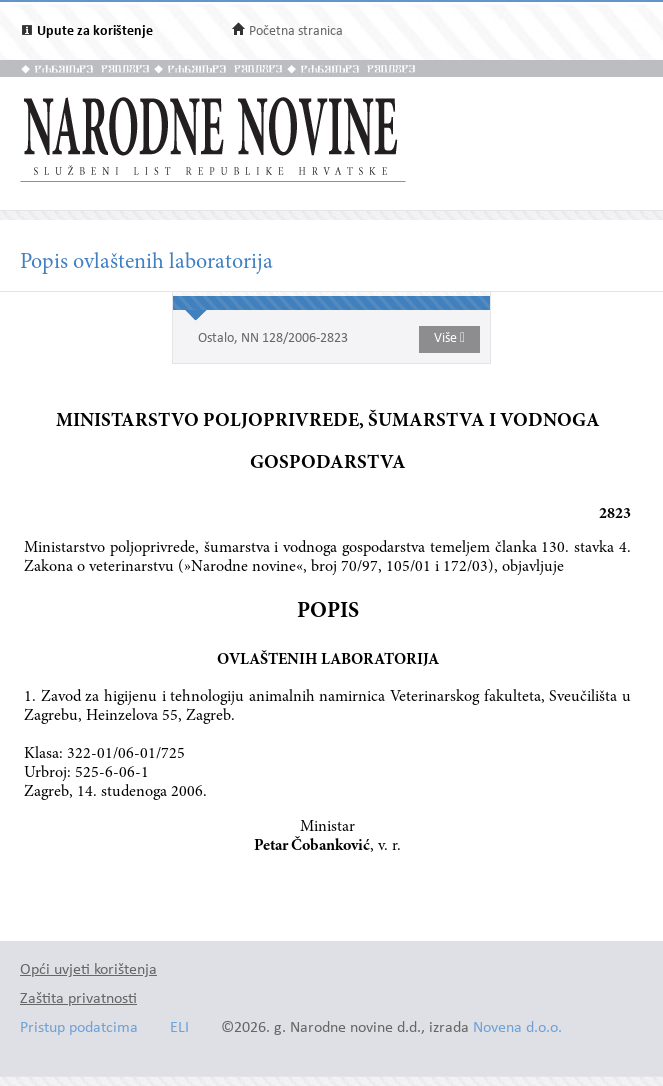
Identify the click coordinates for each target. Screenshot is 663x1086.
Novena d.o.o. (517, 1028)
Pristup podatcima (79, 1028)
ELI (179, 1028)
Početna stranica (296, 31)
